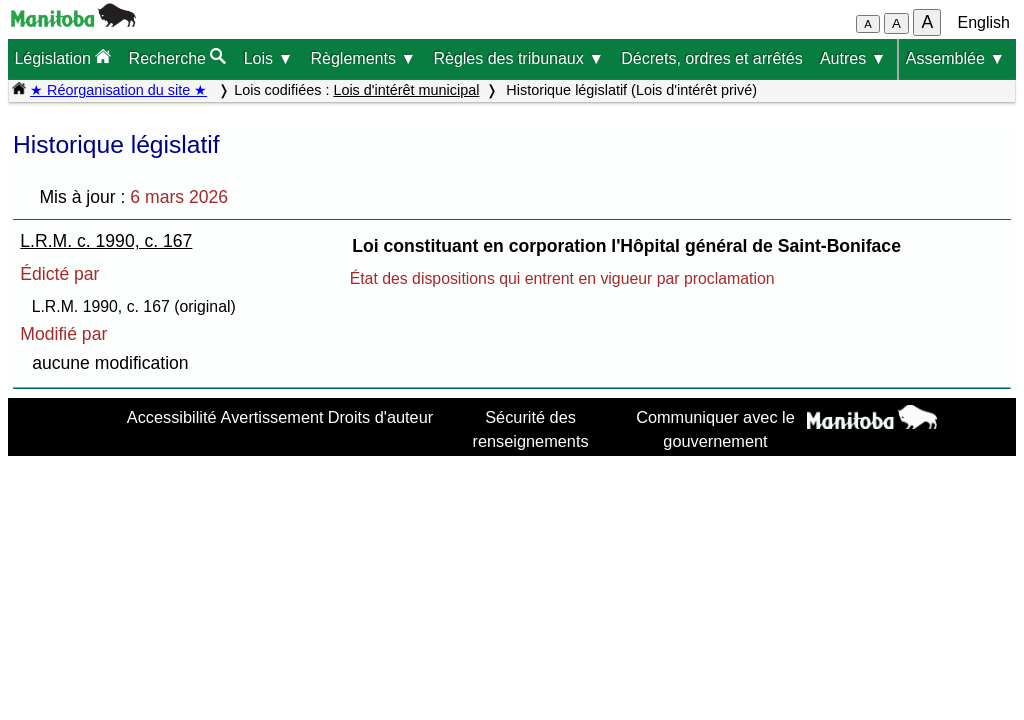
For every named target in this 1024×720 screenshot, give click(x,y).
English (984, 22)
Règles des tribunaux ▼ (518, 58)
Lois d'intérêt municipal (406, 90)
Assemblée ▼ (955, 58)
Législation (62, 57)
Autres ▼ (853, 58)
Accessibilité (172, 417)
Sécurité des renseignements (531, 429)
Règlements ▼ (364, 58)
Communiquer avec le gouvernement (715, 429)
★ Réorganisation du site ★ (118, 90)
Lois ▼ (269, 58)
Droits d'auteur (381, 417)
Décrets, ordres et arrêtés (711, 58)
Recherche (178, 57)
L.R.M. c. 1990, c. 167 (106, 241)
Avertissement (272, 417)
